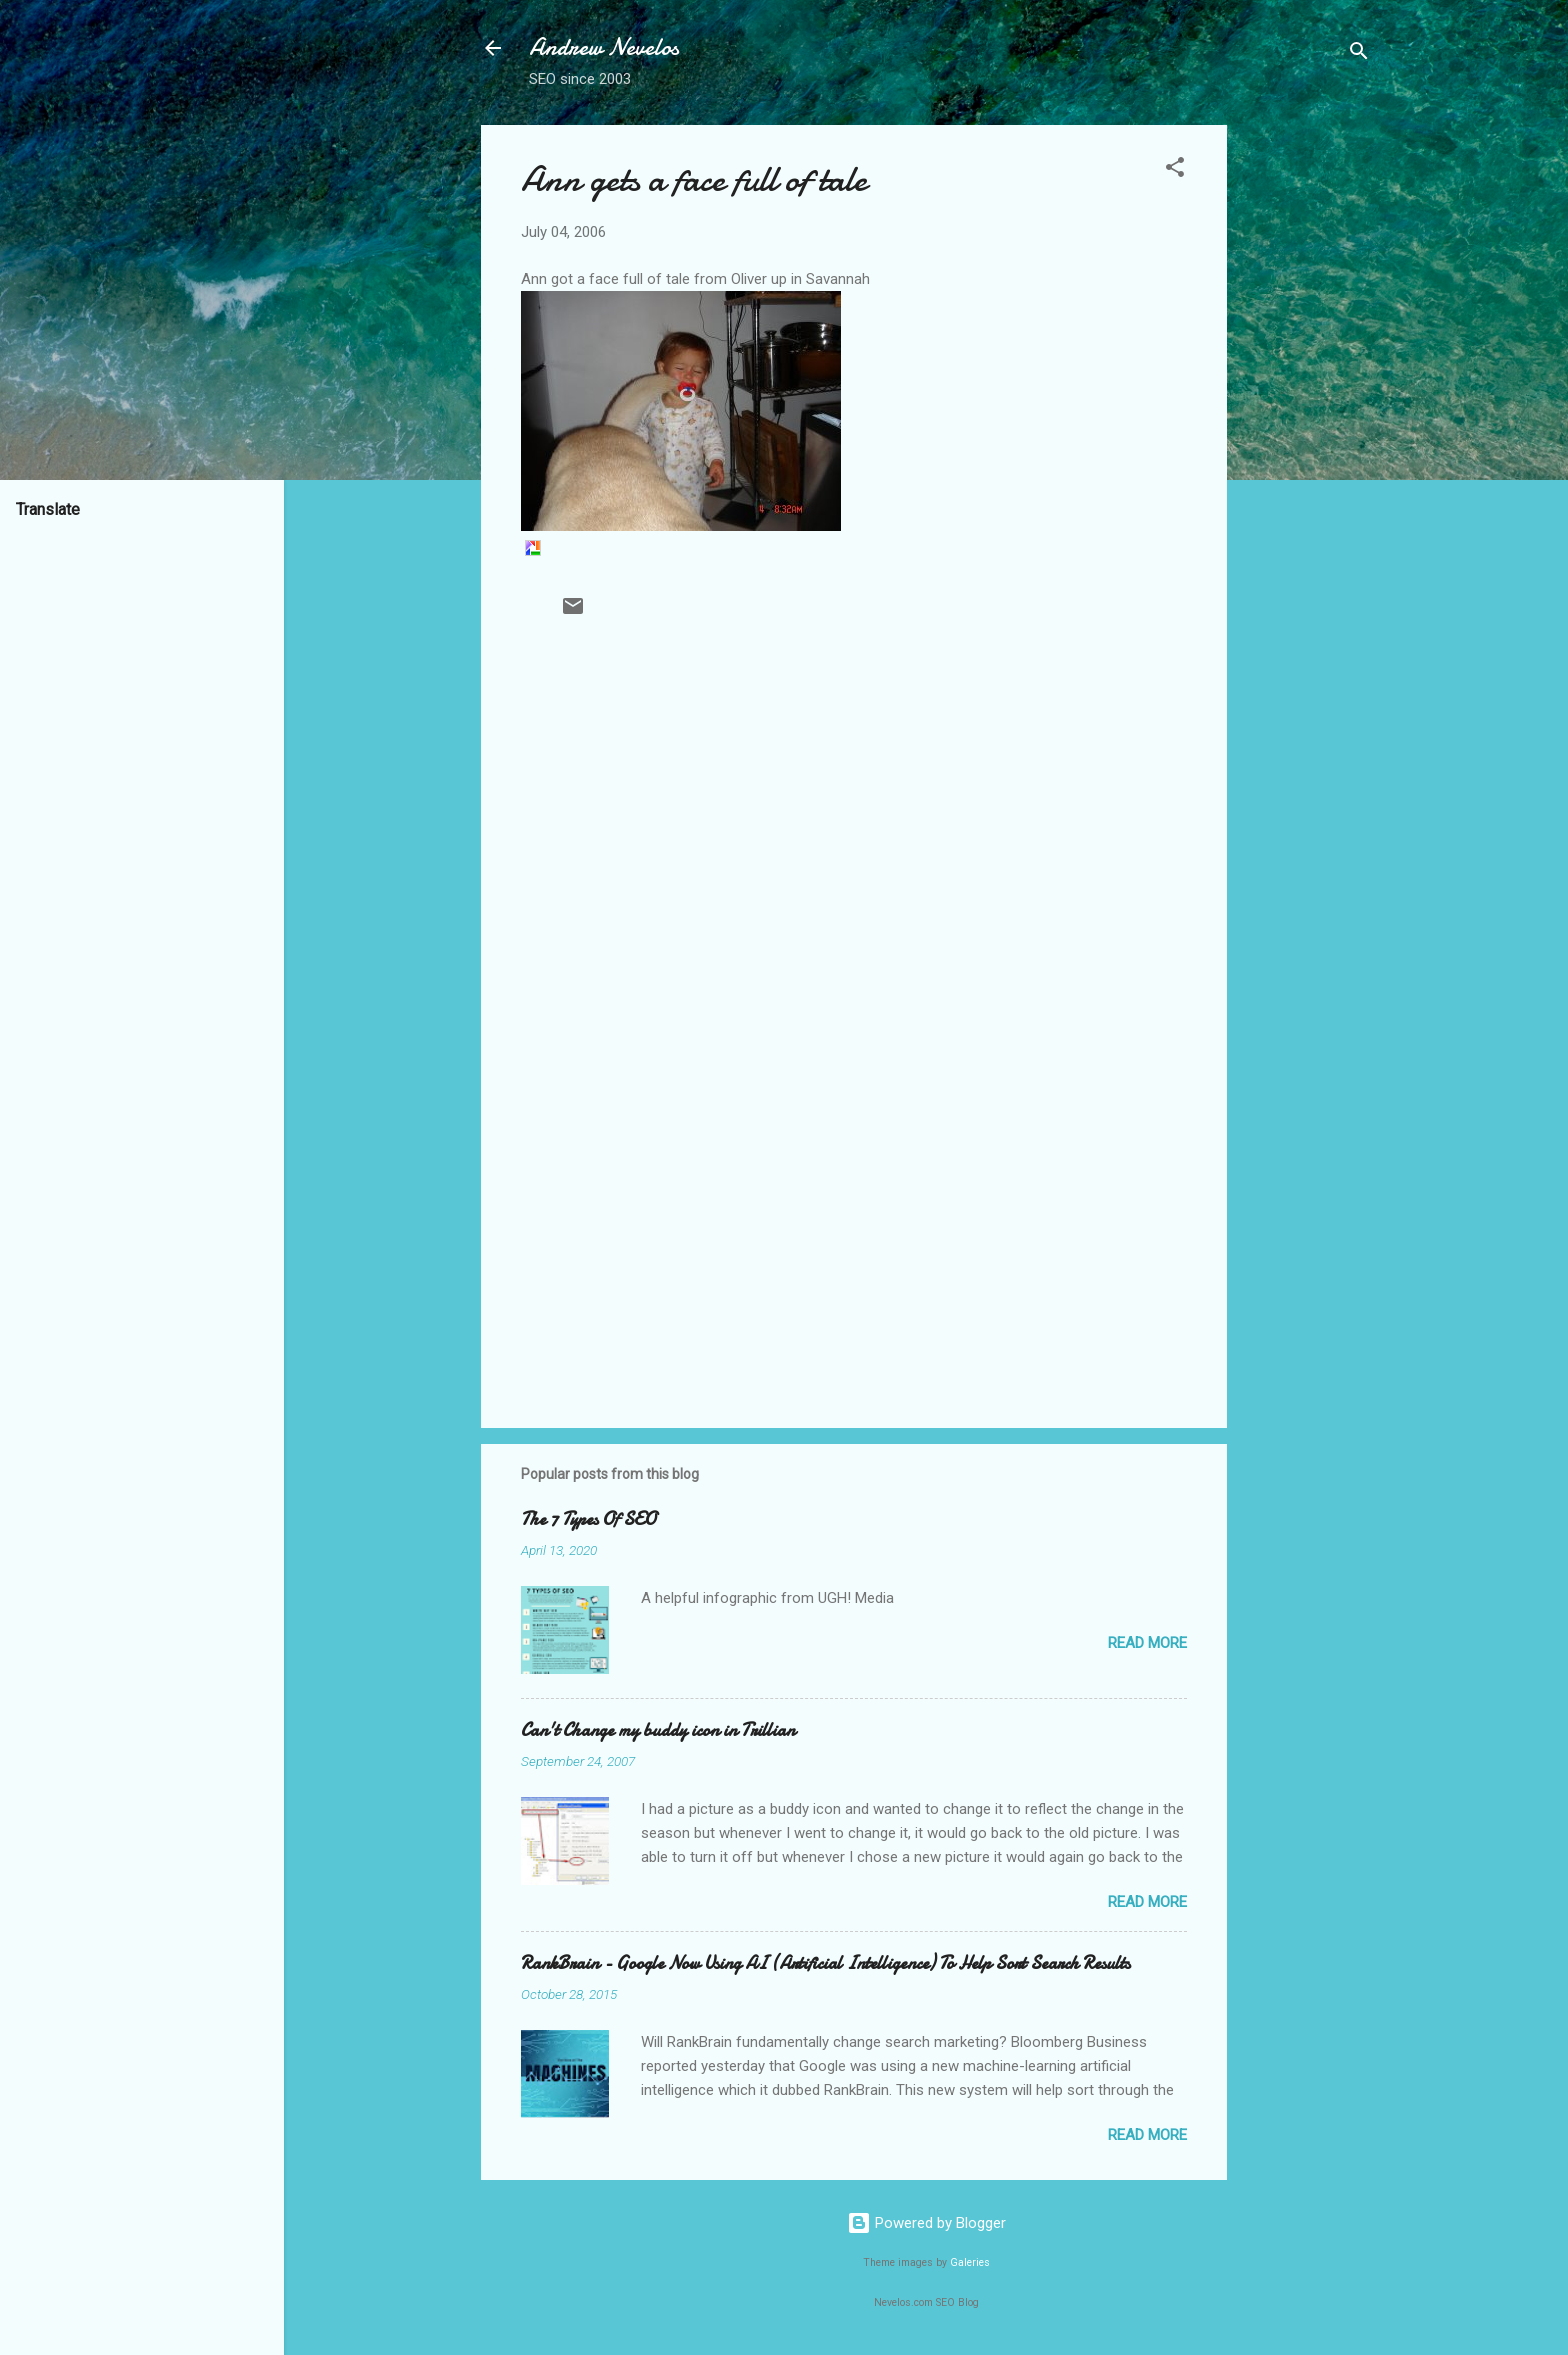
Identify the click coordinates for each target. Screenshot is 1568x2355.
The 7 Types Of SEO (588, 1519)
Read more (1147, 1643)
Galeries (970, 2262)
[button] (1175, 170)
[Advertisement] (1307, 425)
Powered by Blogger (926, 2223)
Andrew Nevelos (604, 47)
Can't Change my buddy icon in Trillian (658, 1730)
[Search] (1359, 54)
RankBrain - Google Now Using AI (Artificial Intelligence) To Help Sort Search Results (825, 1963)
